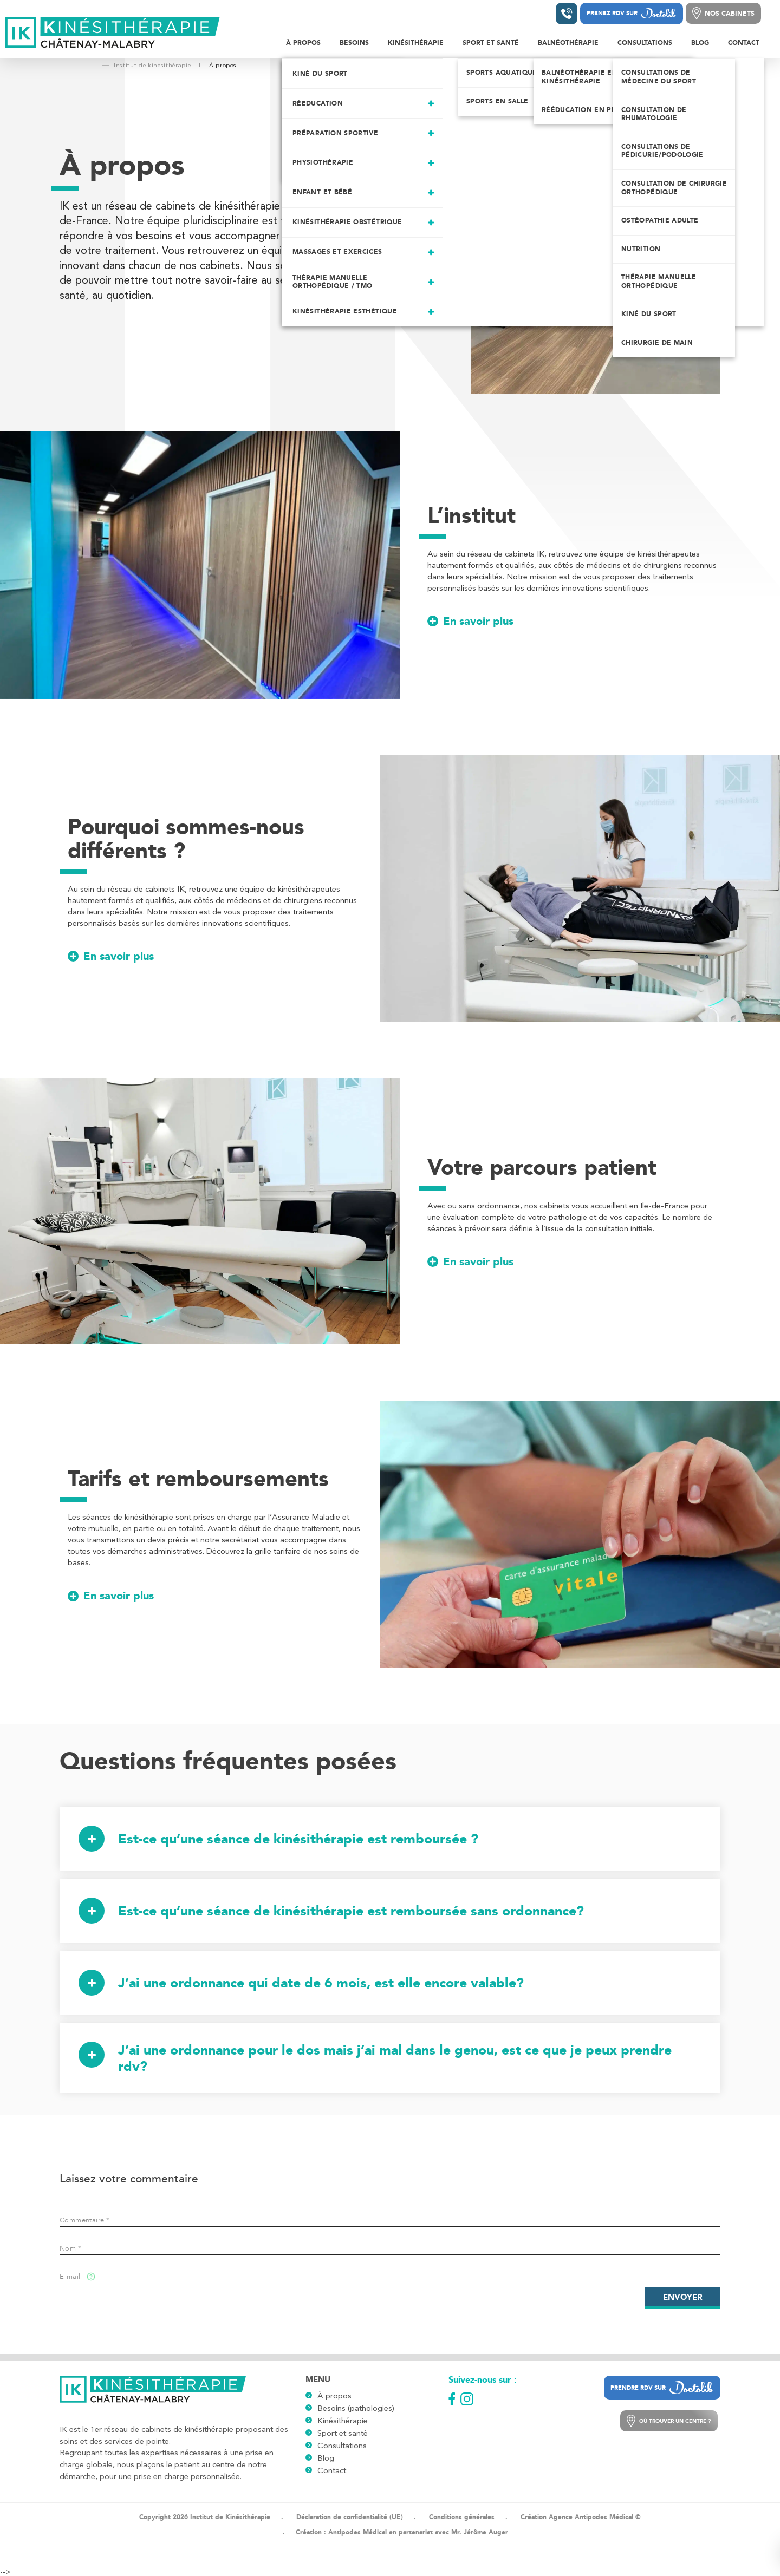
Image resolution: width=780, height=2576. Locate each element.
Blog (325, 2458)
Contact (331, 2470)
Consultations (342, 2445)
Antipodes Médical (357, 2532)
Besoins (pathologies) (355, 2408)
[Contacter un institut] (566, 13)
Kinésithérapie (342, 2420)
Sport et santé (342, 2433)
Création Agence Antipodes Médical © (581, 2517)
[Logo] (113, 33)
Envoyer (683, 2297)
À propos (334, 2396)
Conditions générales (462, 2517)
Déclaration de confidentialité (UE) (349, 2517)
